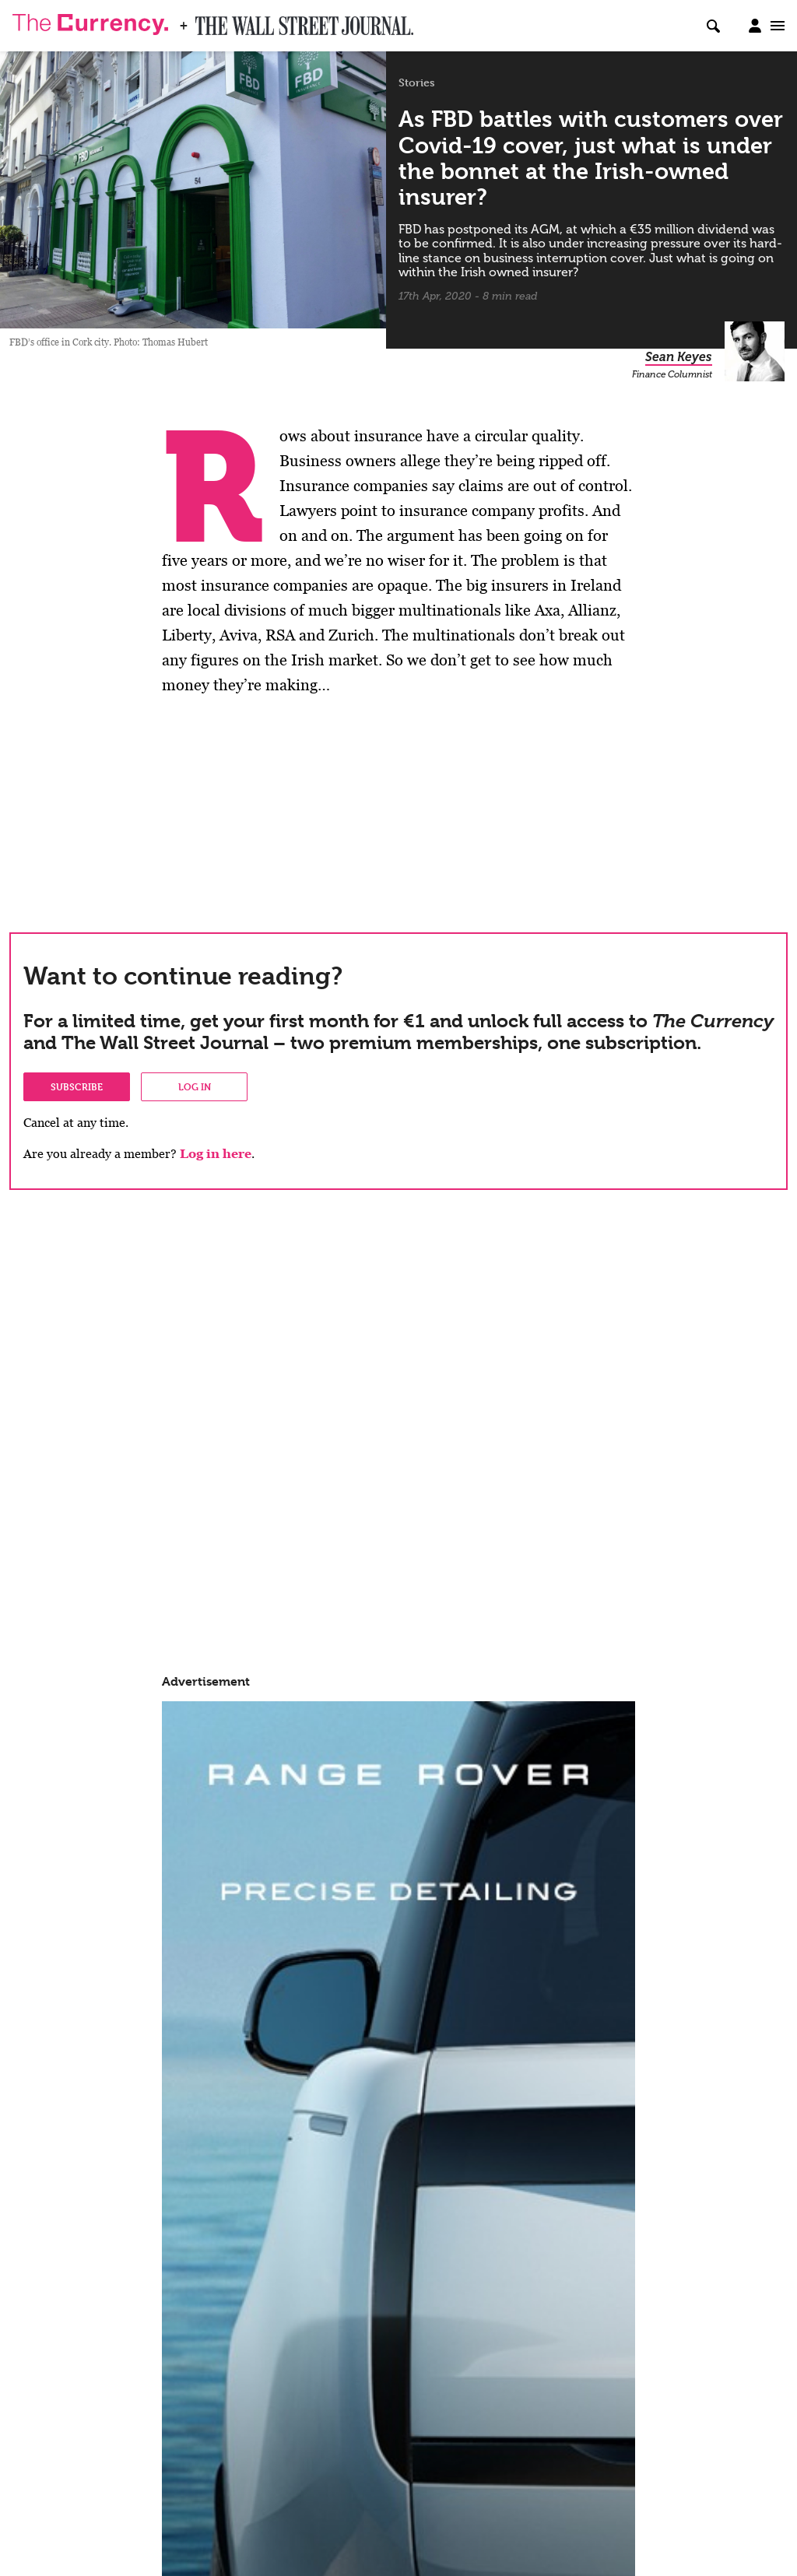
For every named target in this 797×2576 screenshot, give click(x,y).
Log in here (215, 1153)
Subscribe (77, 1086)
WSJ (208, 21)
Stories (416, 82)
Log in (194, 1086)
